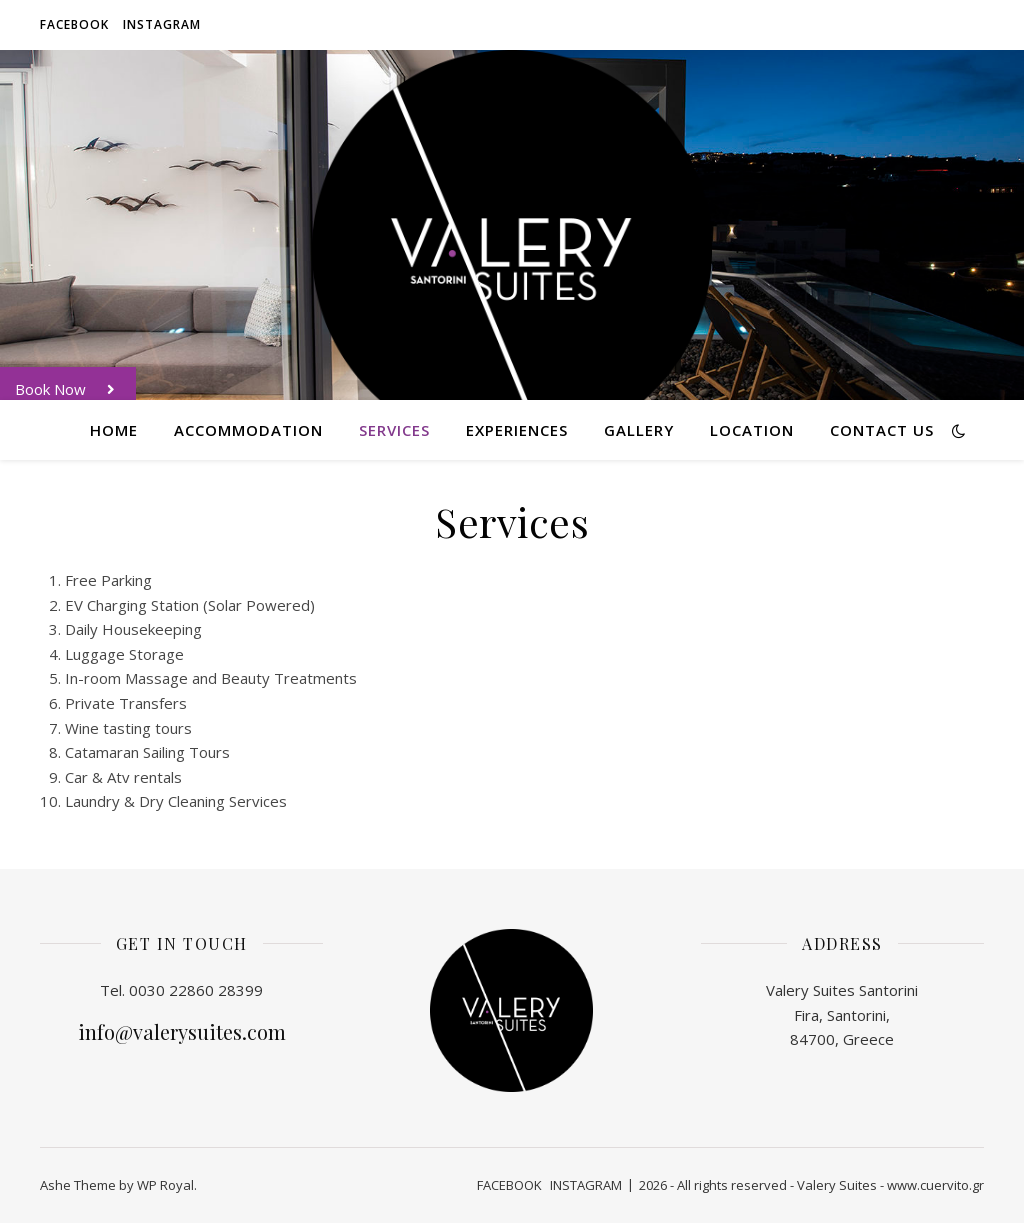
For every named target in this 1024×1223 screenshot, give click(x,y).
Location (752, 430)
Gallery (639, 430)
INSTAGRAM (162, 24)
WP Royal (165, 1185)
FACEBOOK (74, 24)
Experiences (517, 430)
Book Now (75, 389)
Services (394, 430)
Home (114, 430)
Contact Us (882, 430)
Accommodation (248, 430)
